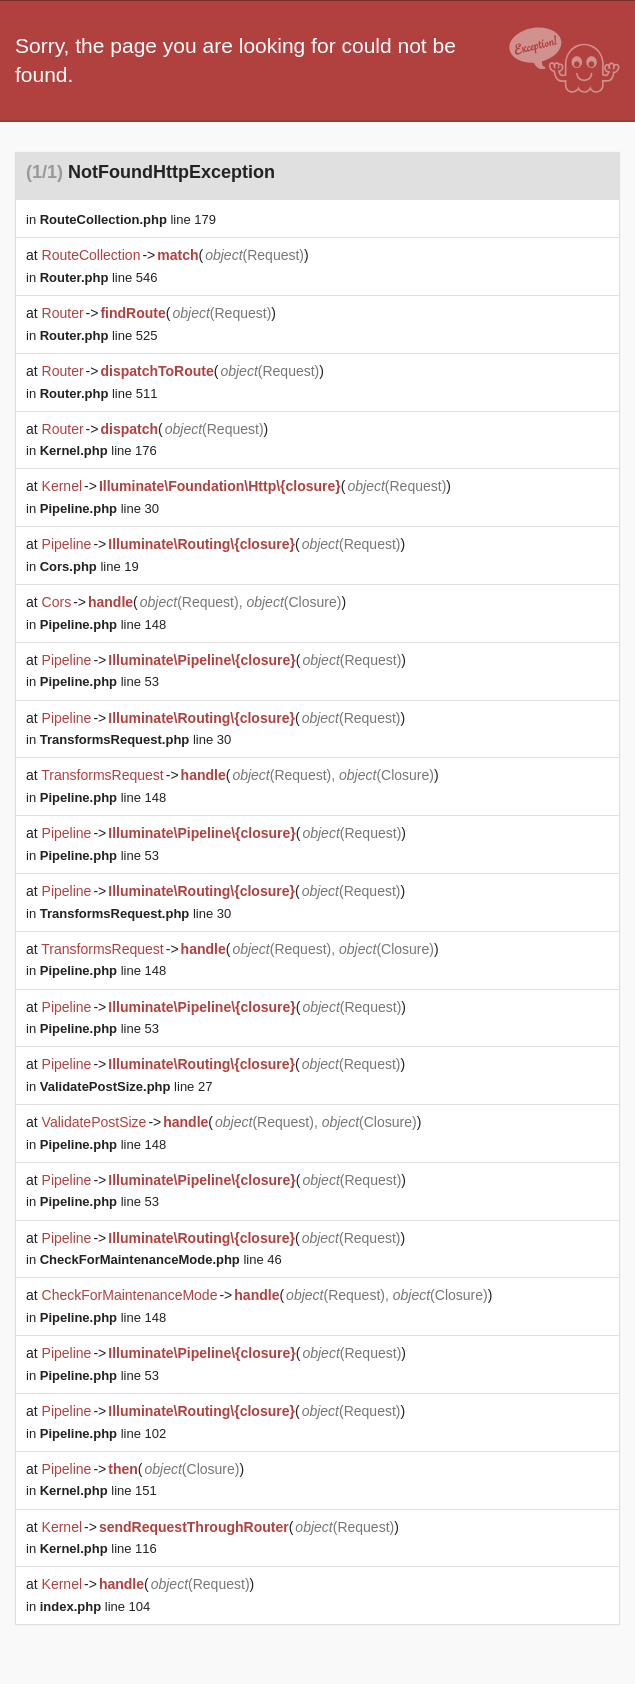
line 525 (99, 335)
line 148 (103, 624)
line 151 (98, 1490)
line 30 (99, 508)
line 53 (99, 681)
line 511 (99, 393)
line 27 (126, 1086)
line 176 (98, 450)
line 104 (95, 1606)
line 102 (103, 1433)
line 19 (89, 566)
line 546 (99, 277)
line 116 (98, 1548)
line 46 (161, 1259)
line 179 (128, 219)
